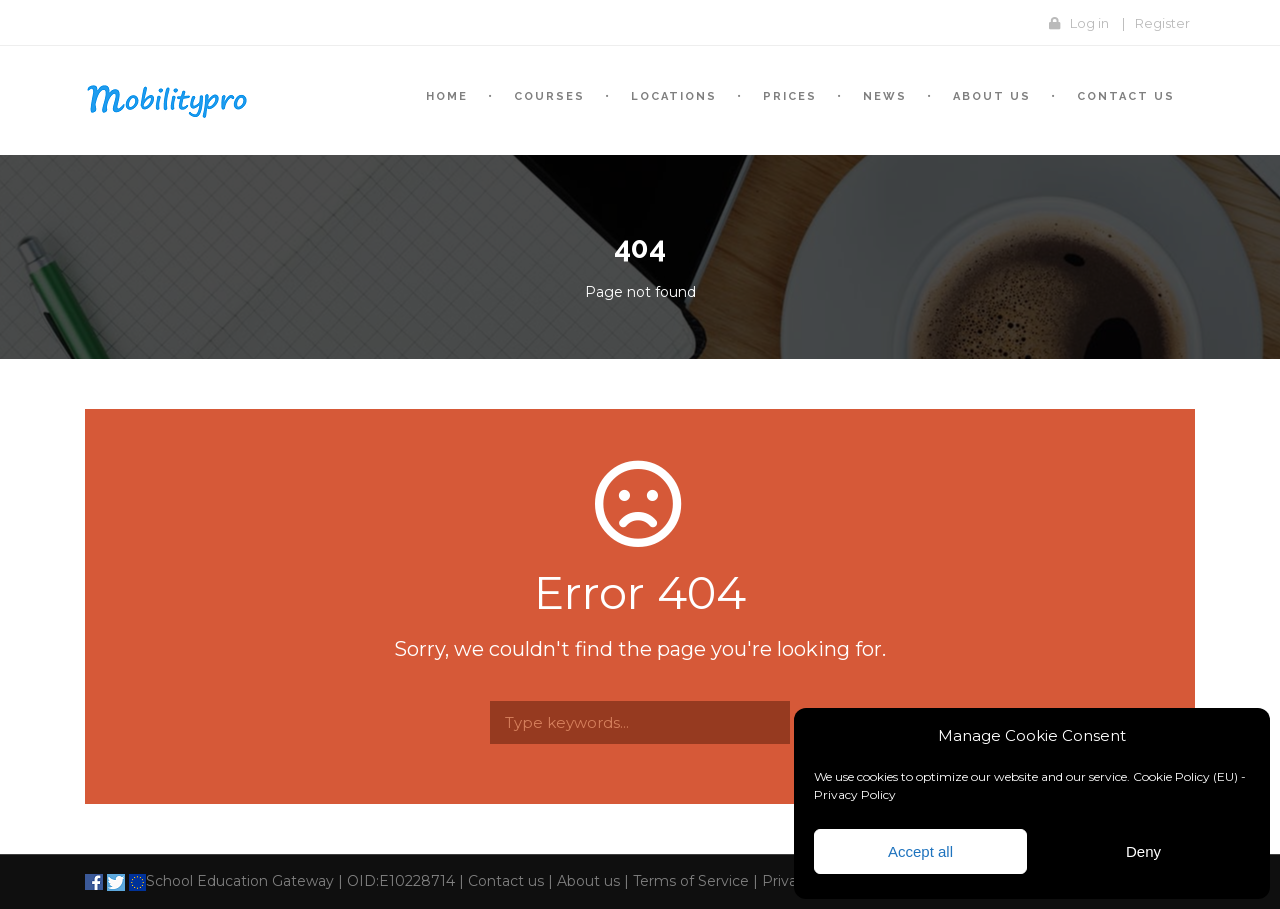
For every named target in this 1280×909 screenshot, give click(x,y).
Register (1162, 23)
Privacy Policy (855, 794)
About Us (992, 96)
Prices (790, 96)
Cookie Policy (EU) (1185, 776)
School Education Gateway (229, 881)
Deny (1143, 851)
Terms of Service (691, 881)
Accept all (920, 851)
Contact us (1126, 96)
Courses (549, 96)
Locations (674, 96)
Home (447, 96)
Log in (1089, 23)
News (885, 96)
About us (588, 881)
